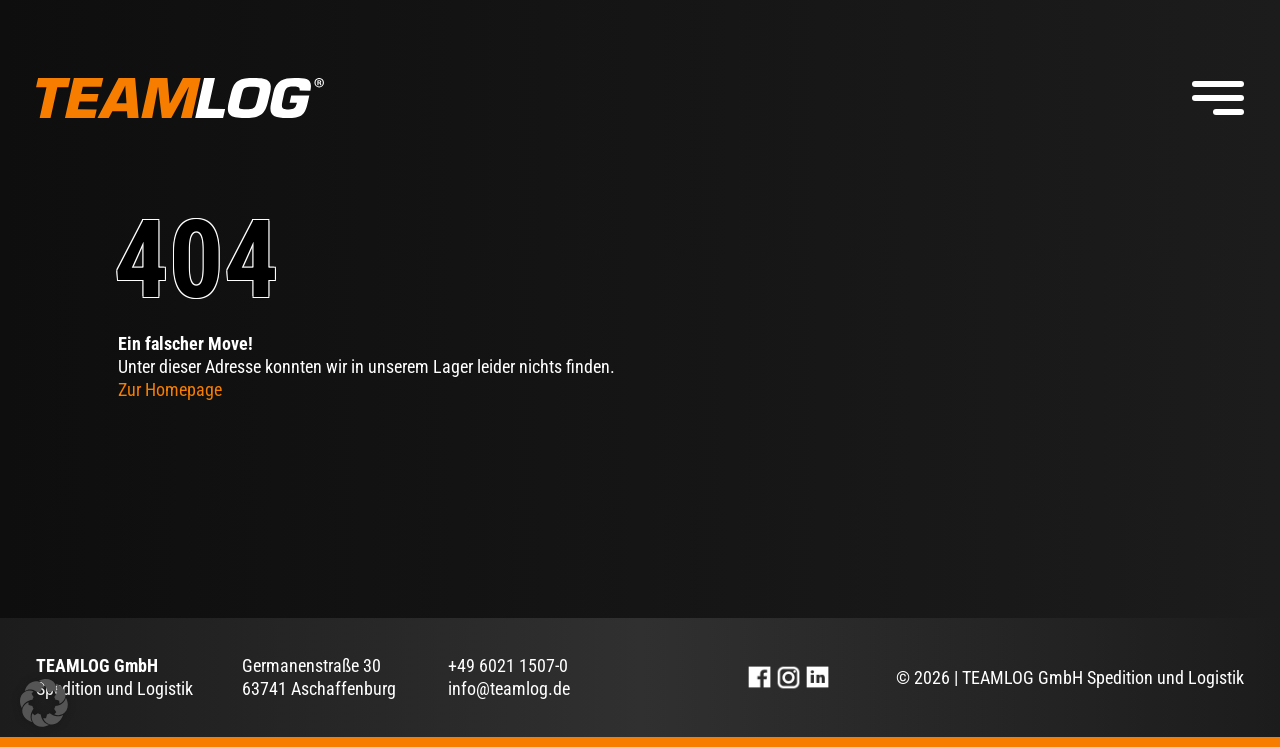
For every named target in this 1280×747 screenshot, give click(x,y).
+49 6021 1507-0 (508, 665)
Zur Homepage (170, 389)
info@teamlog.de (509, 688)
